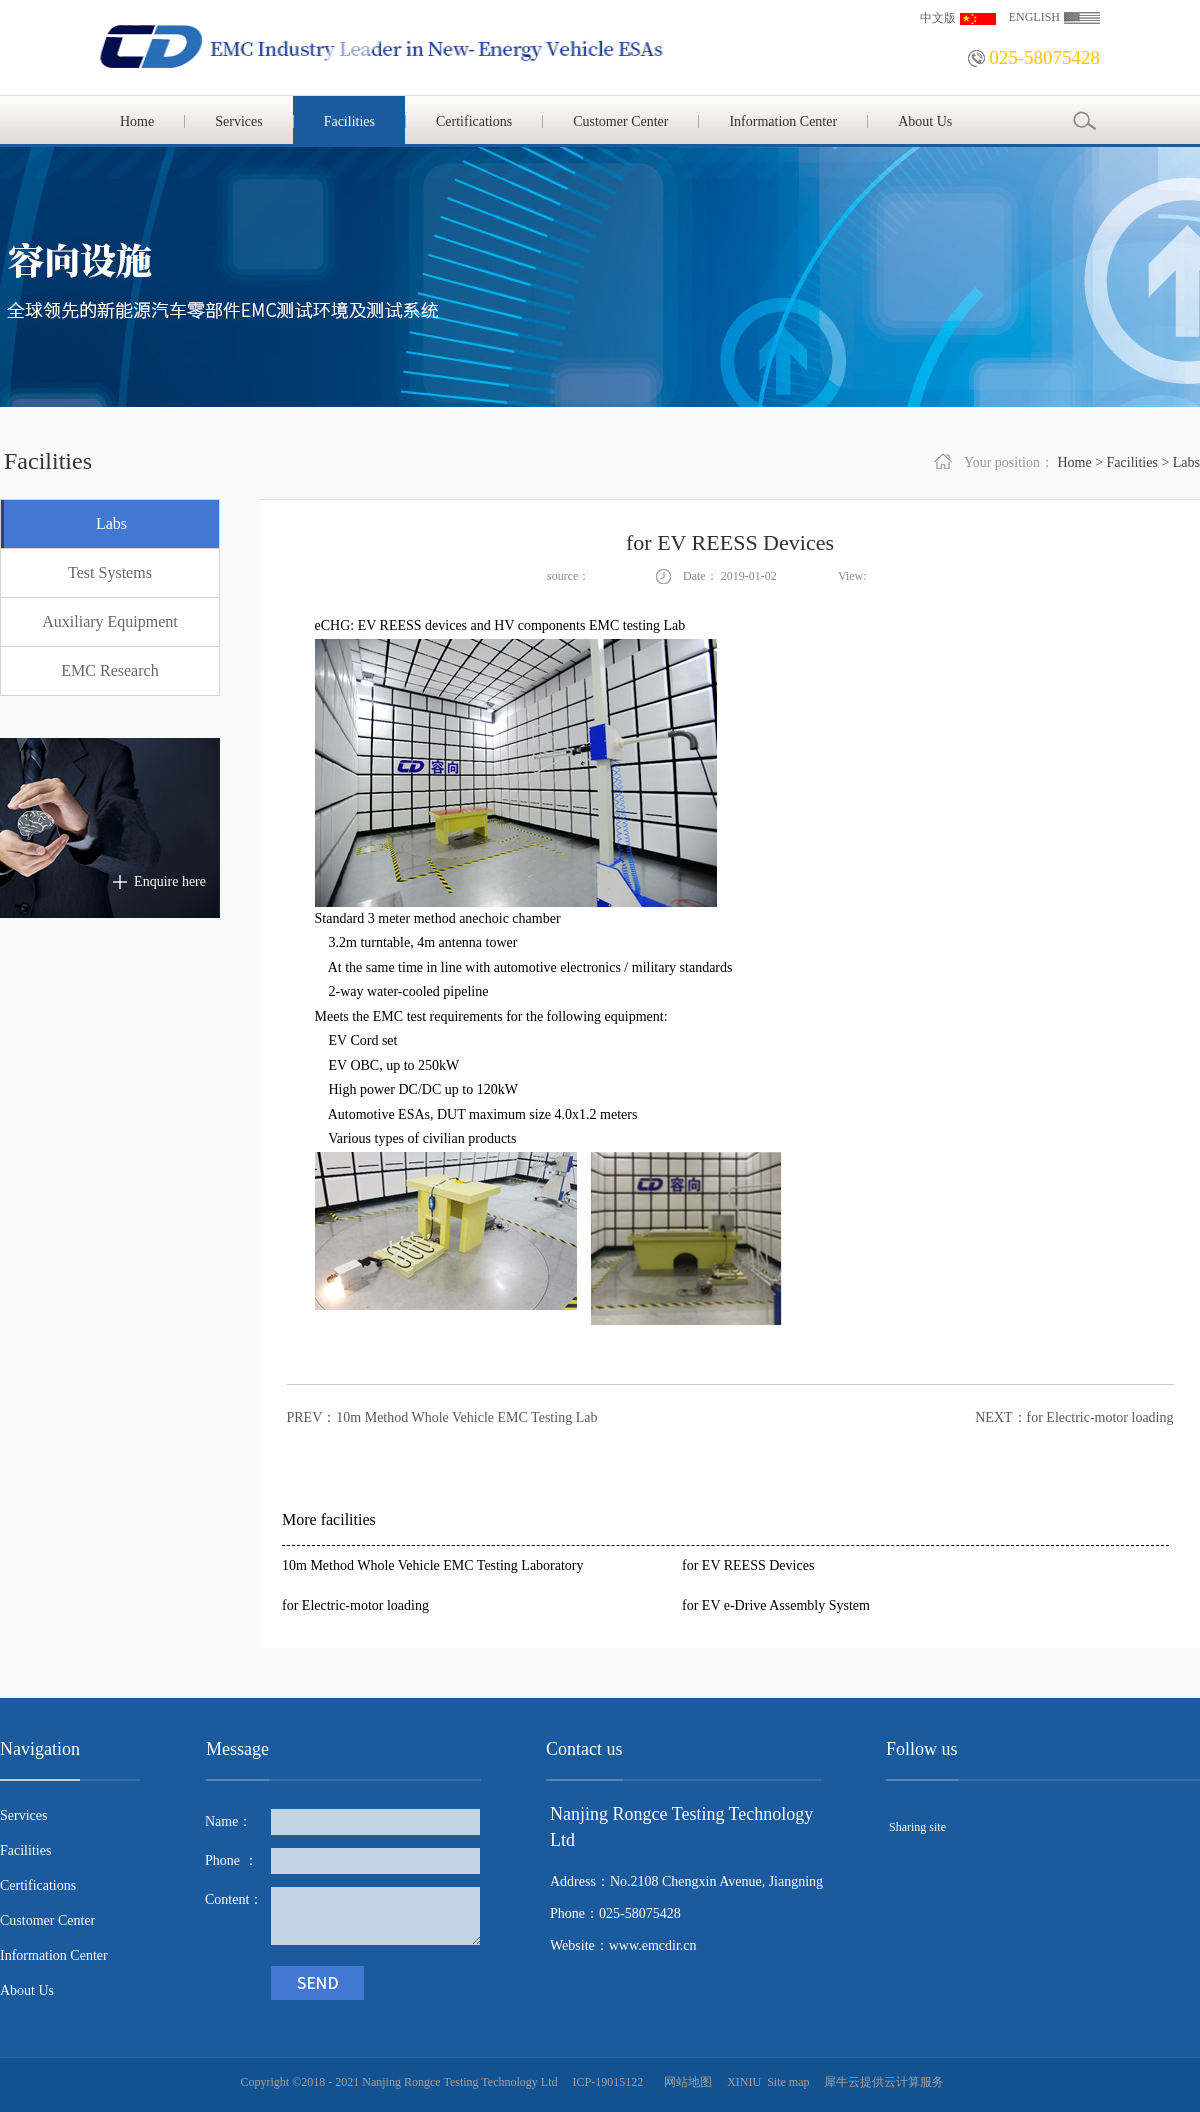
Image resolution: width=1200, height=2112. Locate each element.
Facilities (1132, 462)
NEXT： (1074, 1417)
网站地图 (685, 2082)
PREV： (442, 1417)
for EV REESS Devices (748, 1565)
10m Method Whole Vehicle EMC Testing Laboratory (433, 1565)
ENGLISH (1034, 17)
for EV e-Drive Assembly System (776, 1605)
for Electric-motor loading (355, 1605)
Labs (1186, 462)
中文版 (938, 18)
